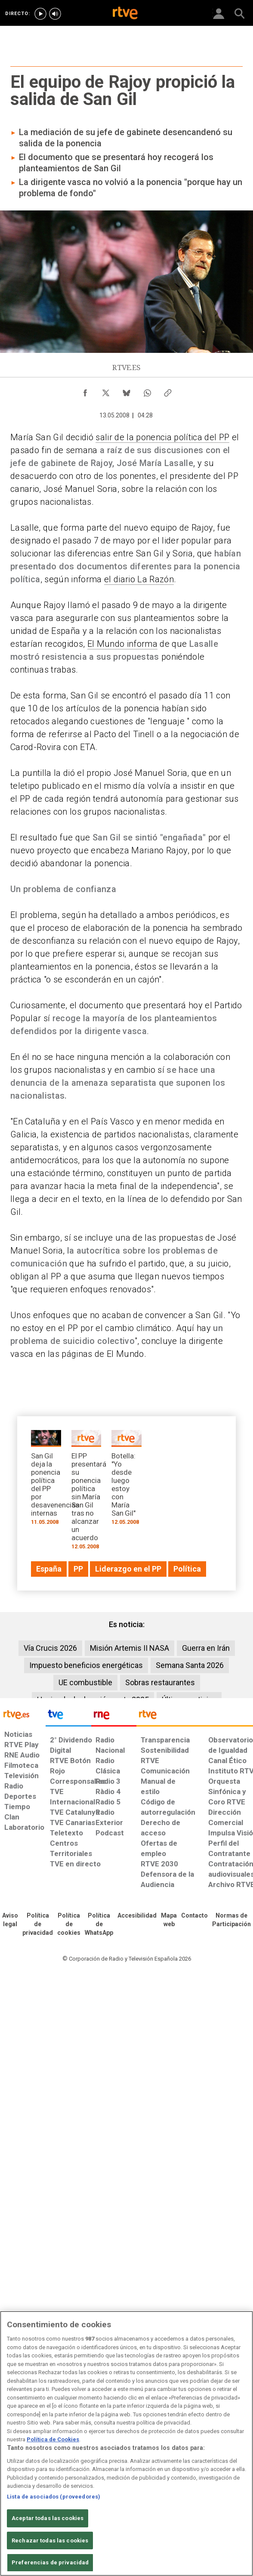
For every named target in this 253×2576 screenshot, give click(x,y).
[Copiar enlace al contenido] (167, 391)
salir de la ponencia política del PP (162, 437)
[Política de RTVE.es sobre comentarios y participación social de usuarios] (231, 1920)
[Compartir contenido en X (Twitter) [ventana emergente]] (106, 391)
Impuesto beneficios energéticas (86, 1665)
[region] (126, 2443)
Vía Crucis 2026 (50, 1647)
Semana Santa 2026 (190, 1665)
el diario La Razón (139, 579)
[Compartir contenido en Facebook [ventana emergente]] (85, 391)
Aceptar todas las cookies (47, 2518)
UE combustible (85, 1682)
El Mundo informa (122, 644)
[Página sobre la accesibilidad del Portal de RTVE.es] (137, 1916)
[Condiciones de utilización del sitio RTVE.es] (10, 1920)
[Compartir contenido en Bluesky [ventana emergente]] (126, 391)
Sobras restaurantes (160, 1682)
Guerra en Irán (206, 1647)
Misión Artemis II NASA (129, 1647)
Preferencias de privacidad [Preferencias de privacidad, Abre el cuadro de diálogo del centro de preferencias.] (50, 2562)
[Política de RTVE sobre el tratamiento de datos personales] (37, 1924)
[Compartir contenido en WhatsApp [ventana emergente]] (147, 391)
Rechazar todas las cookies (50, 2540)
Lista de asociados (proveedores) (53, 2496)
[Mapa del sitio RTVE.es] (169, 1920)
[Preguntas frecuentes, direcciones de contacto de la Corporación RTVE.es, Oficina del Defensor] (194, 1916)
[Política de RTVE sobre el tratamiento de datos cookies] (68, 1924)
